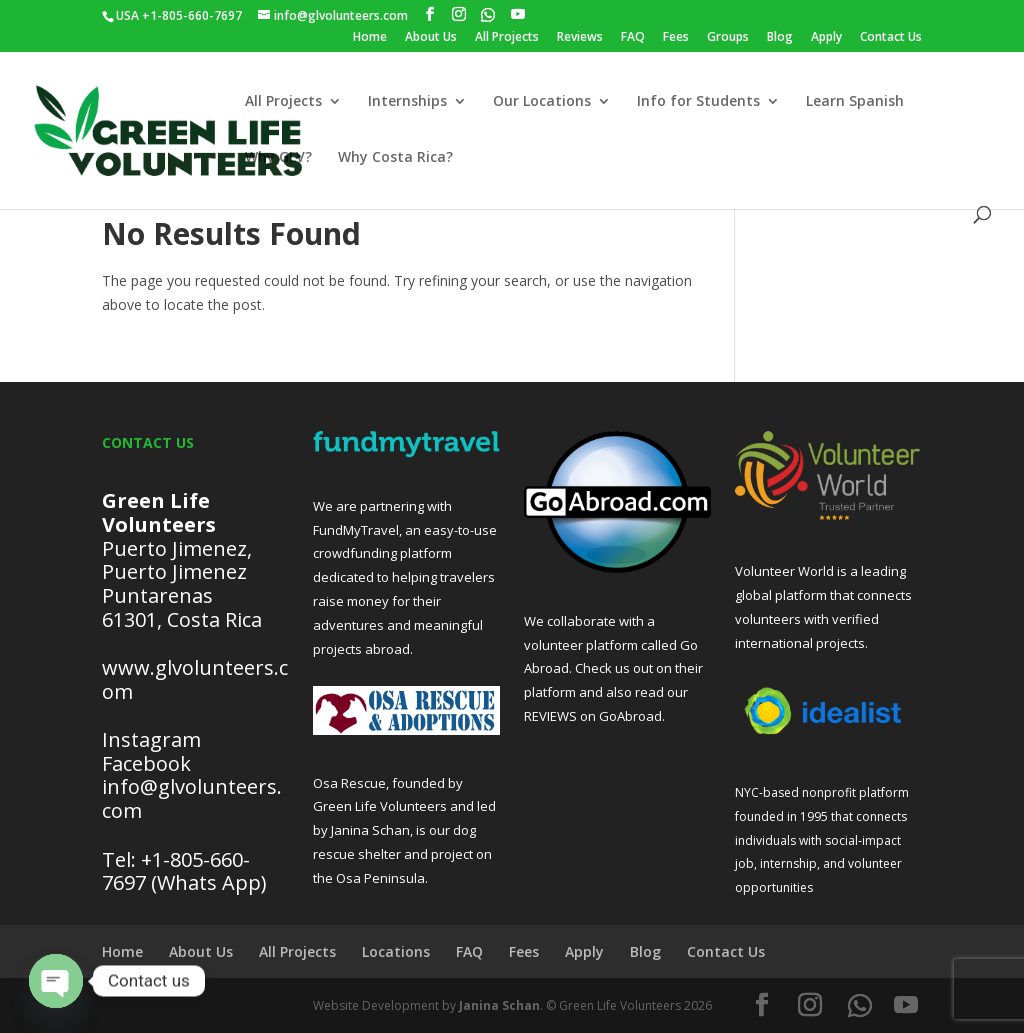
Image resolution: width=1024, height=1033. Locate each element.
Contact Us (891, 38)
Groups (728, 38)
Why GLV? (278, 158)
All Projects (507, 38)
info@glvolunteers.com (192, 798)
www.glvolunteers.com (195, 679)
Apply (826, 38)
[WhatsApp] (488, 15)
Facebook (146, 763)
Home (370, 38)
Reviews (580, 38)
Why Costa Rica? (395, 158)
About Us (431, 38)
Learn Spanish (855, 102)
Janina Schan (499, 1005)
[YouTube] (518, 14)
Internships (407, 102)
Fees (676, 38)
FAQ (633, 38)
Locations (396, 951)
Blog (780, 38)
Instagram (151, 739)
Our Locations (542, 102)
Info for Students (698, 102)
